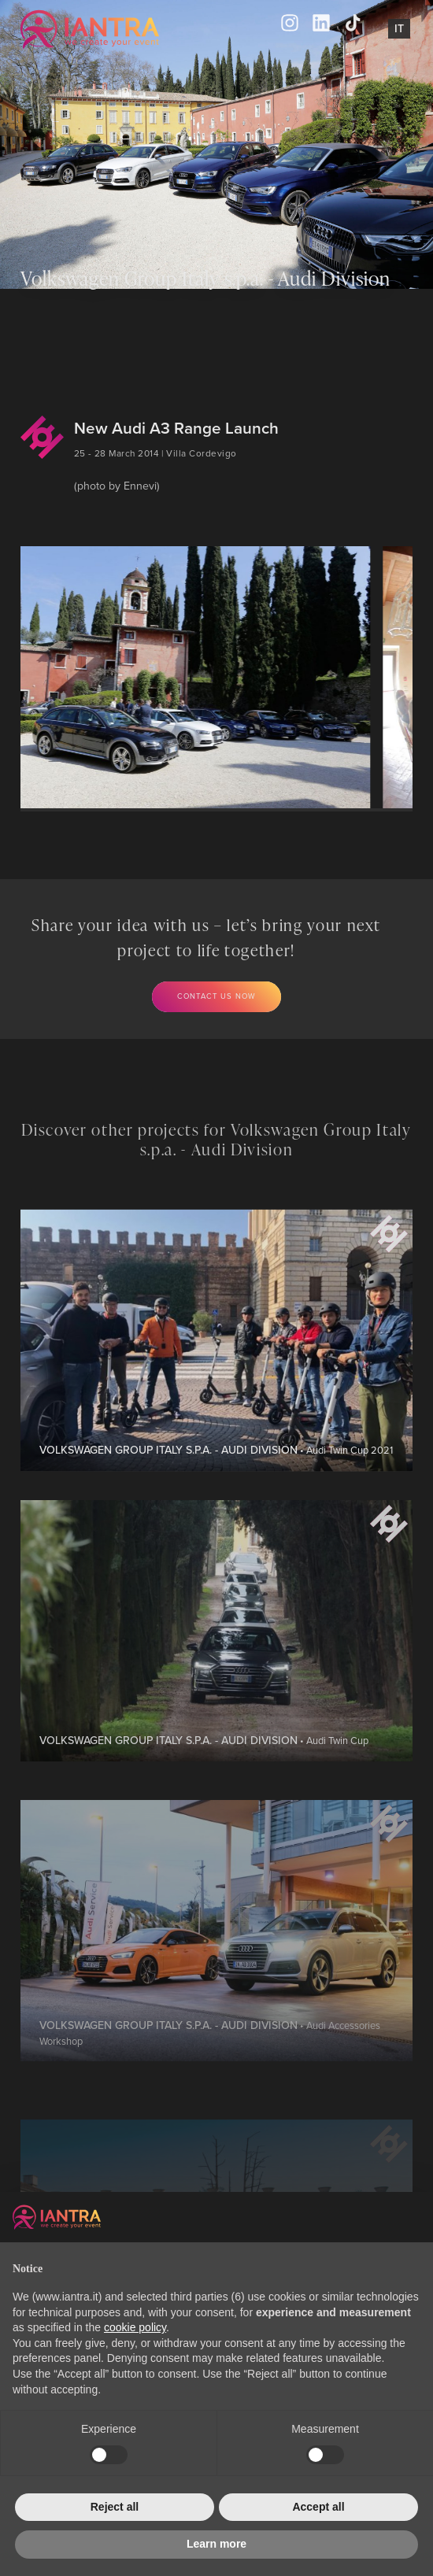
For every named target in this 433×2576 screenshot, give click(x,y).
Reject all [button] (115, 2506)
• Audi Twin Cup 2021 (216, 1501)
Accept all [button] (318, 2506)
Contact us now (217, 996)
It (399, 28)
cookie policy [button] (135, 2327)
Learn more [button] (216, 2543)
